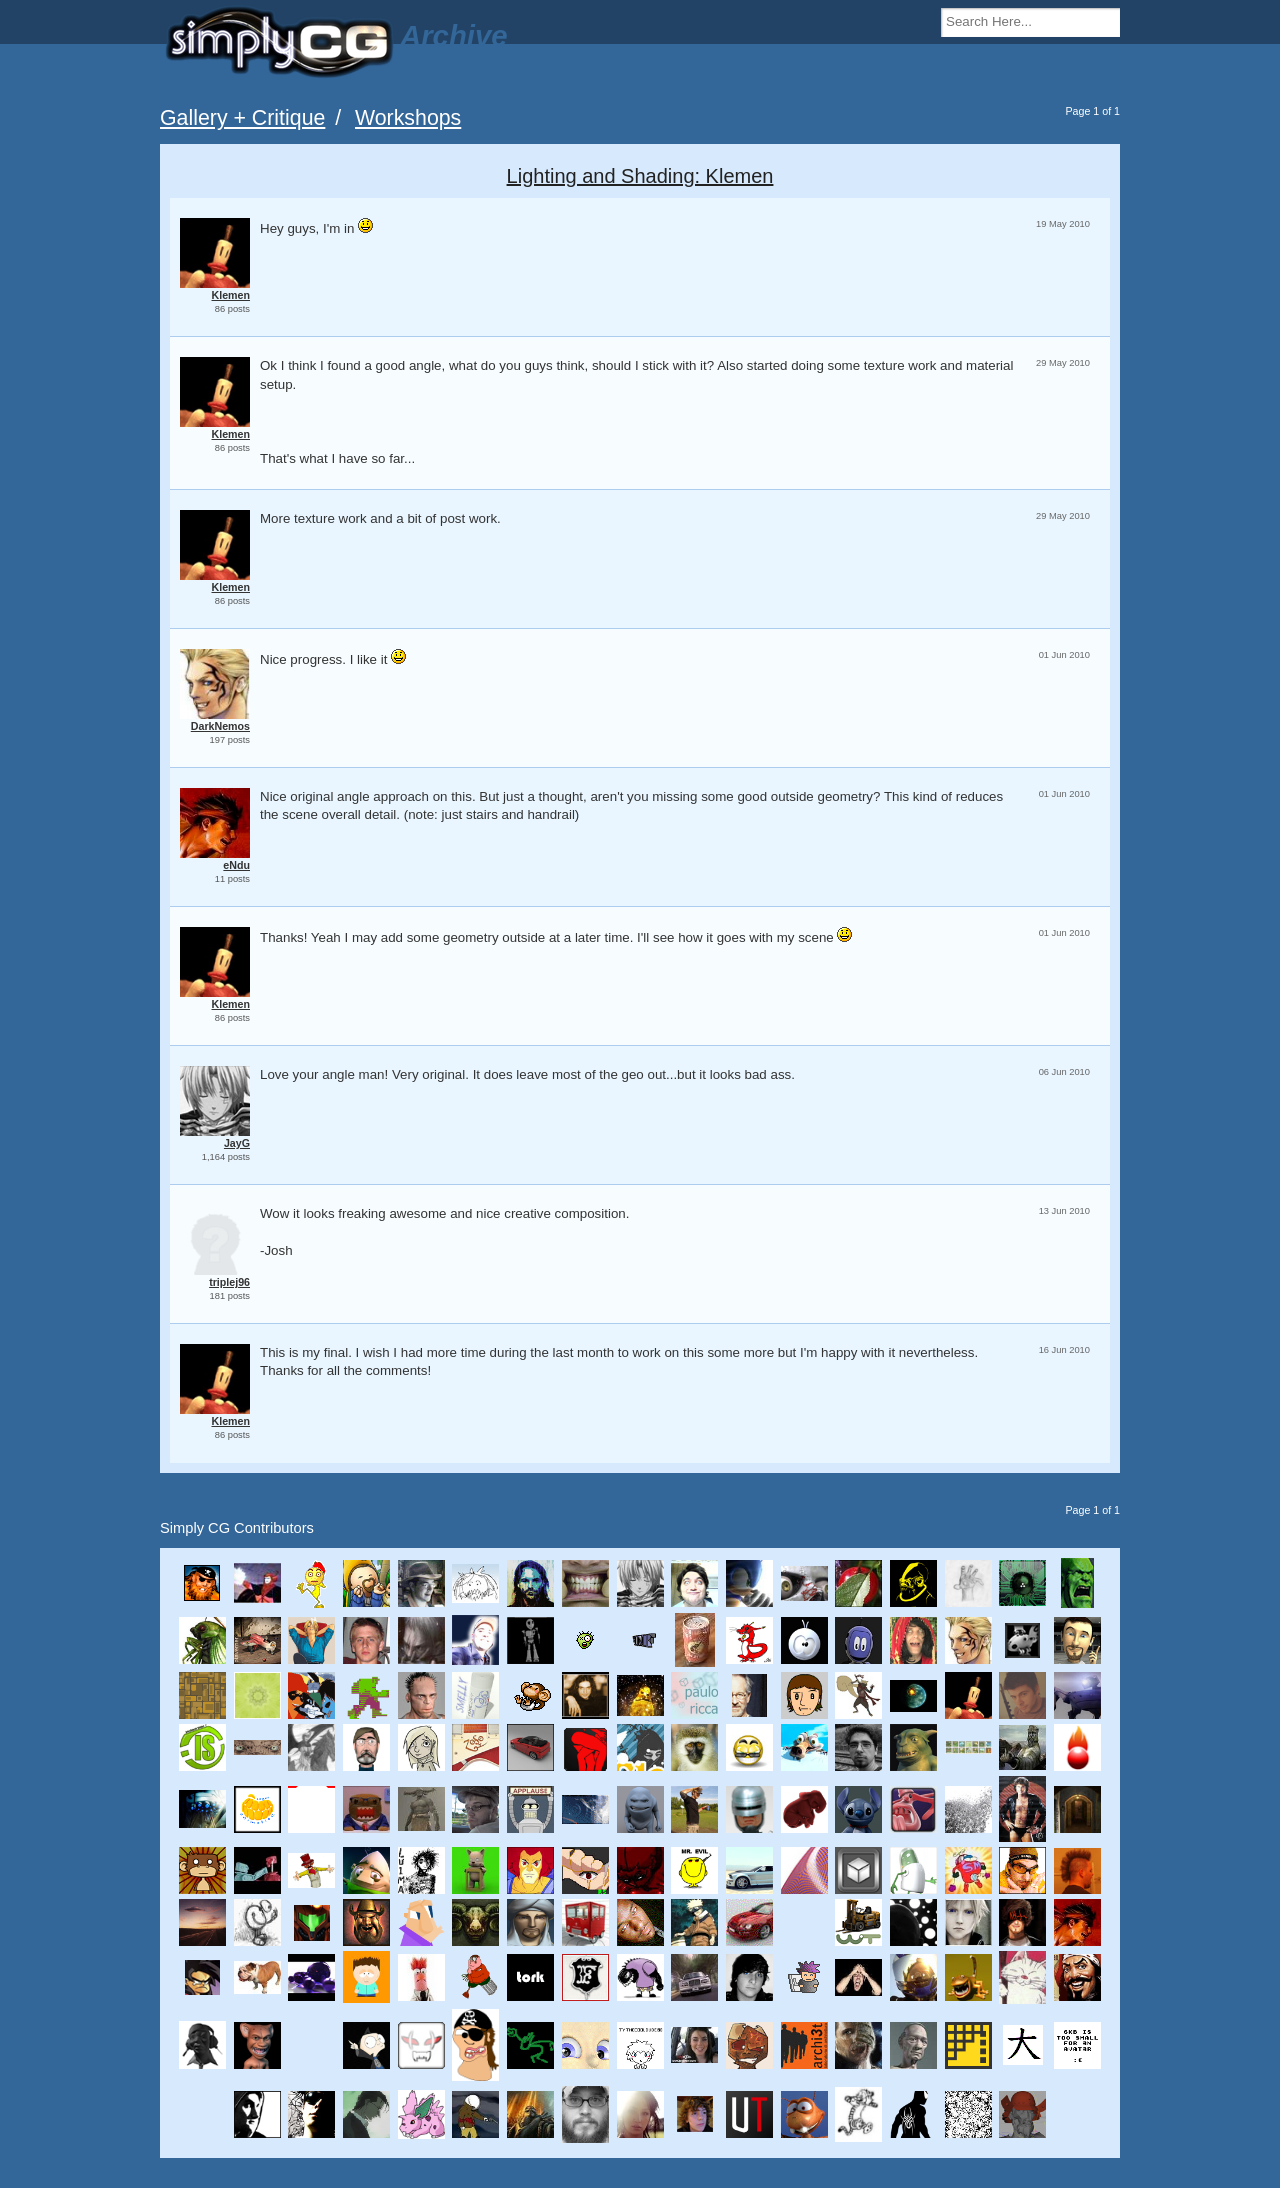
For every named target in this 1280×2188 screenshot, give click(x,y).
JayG (237, 1143)
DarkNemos (220, 726)
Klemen (231, 295)
